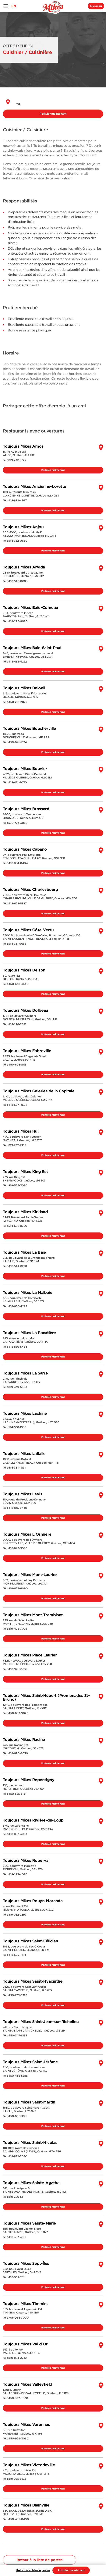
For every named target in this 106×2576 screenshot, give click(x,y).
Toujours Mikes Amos (23, 446)
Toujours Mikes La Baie (24, 1252)
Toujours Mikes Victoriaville (29, 2465)
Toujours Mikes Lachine (25, 1413)
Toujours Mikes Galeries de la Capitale (38, 1091)
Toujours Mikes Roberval (26, 1860)
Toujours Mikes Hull (21, 1131)
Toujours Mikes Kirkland (25, 1212)
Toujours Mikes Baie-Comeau (30, 607)
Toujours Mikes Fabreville (27, 1051)
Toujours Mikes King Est (25, 1171)
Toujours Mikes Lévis (22, 1494)
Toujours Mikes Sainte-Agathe (31, 2183)
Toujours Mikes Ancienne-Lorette (34, 486)
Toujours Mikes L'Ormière (27, 1534)
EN (13, 6)
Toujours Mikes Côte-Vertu (28, 930)
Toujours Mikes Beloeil (24, 688)
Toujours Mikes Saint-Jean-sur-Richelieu (41, 2021)
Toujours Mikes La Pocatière (29, 1332)
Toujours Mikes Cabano (25, 849)
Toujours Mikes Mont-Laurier (30, 1574)
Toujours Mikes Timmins (25, 2303)
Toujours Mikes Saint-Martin (29, 2102)
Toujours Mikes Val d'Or (25, 2344)
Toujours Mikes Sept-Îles (26, 2263)
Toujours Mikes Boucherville (29, 728)
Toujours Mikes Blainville (26, 2505)
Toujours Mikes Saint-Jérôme (30, 2062)
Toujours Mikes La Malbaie (27, 1292)
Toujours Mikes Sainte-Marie (29, 2223)
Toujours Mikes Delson (24, 970)
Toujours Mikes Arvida (24, 567)
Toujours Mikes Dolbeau (25, 1010)
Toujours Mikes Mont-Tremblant (33, 1615)
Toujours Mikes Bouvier (25, 768)
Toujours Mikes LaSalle (24, 1453)
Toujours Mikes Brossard (26, 809)
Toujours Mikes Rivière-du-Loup (33, 1820)
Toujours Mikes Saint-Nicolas (30, 2142)
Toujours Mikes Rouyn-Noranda (32, 1901)
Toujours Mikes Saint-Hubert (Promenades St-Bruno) (46, 1697)
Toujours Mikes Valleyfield (27, 2384)
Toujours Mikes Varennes (26, 2424)
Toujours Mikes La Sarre (25, 1373)
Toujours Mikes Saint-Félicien (30, 1941)
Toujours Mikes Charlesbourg (30, 889)
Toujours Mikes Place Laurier (30, 1655)
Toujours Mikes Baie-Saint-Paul (32, 648)
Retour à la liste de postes (33, 2570)
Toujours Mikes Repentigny (28, 1780)
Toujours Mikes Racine (24, 1739)
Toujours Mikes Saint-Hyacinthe (32, 1981)
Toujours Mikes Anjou (23, 527)
